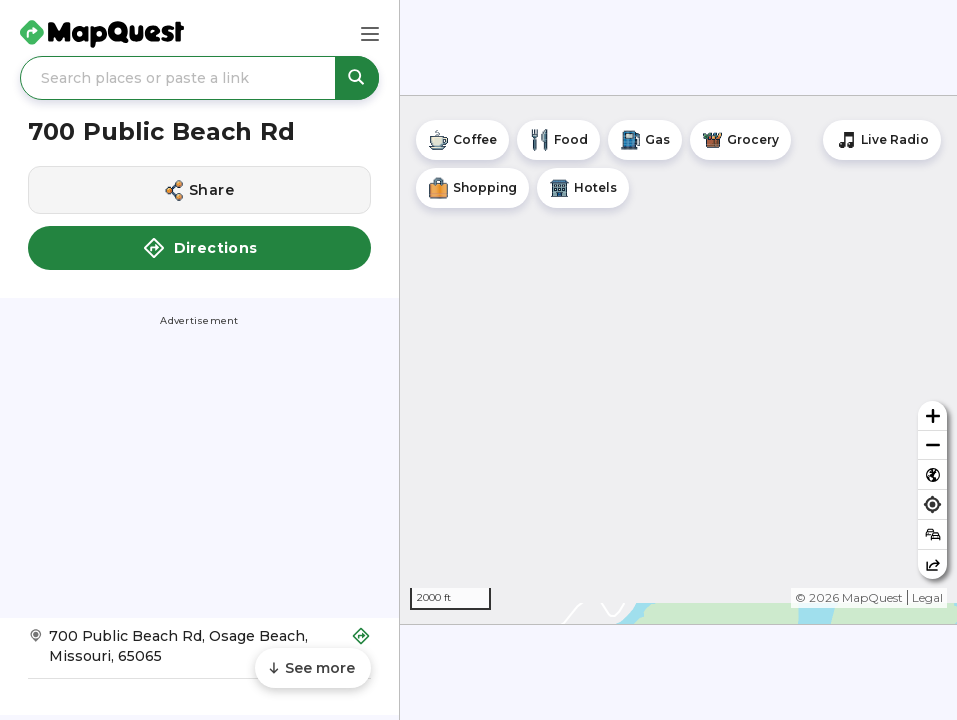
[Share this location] (199, 190)
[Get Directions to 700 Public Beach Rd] (199, 652)
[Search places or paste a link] (199, 78)
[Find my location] (932, 504)
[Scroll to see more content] (313, 668)
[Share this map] (932, 564)
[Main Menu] (370, 34)
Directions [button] (200, 248)
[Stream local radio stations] (882, 140)
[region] (678, 360)
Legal (927, 597)
